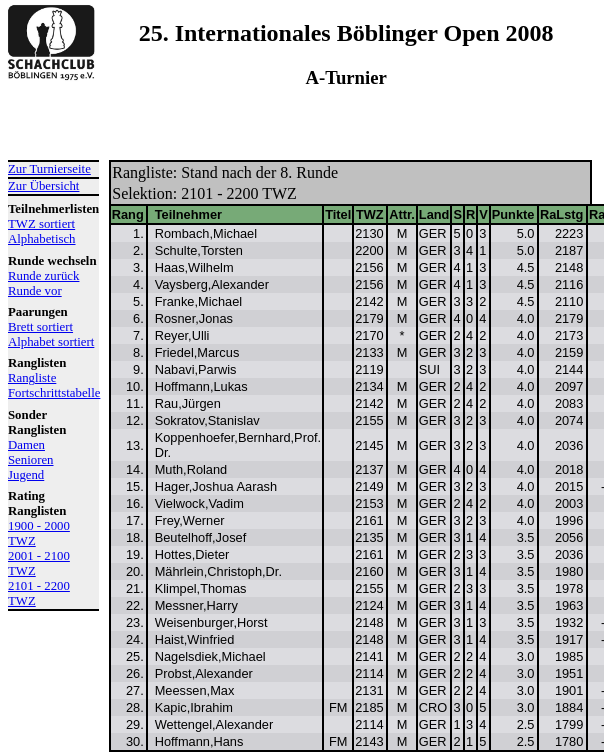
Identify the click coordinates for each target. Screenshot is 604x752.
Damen (26, 445)
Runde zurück (43, 276)
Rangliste (32, 378)
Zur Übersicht (43, 186)
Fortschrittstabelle (53, 393)
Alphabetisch (42, 239)
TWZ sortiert (41, 224)
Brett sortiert (40, 327)
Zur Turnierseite (49, 169)
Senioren (31, 460)
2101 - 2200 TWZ (39, 593)
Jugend (26, 475)
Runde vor (35, 291)
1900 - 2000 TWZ (39, 533)
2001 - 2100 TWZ (39, 563)
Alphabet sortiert (51, 342)
